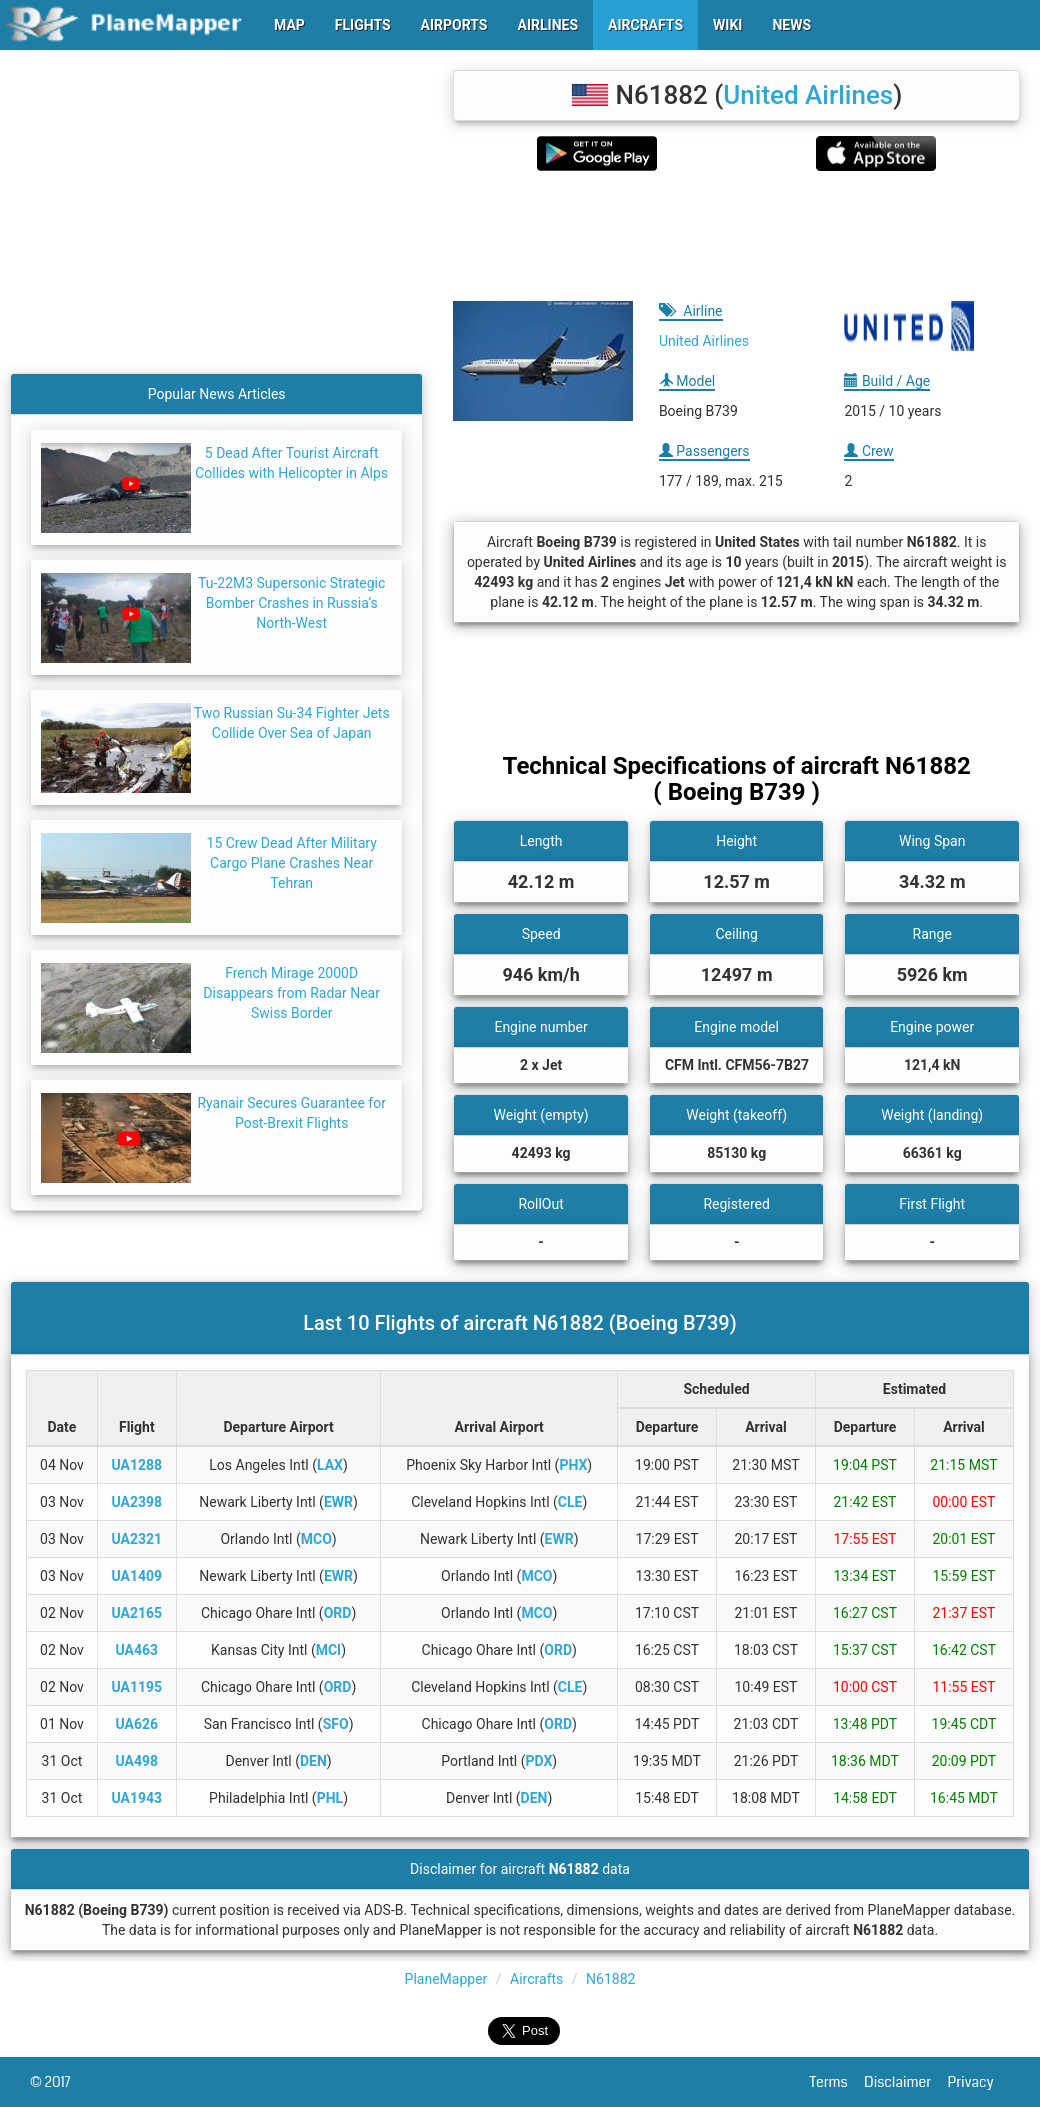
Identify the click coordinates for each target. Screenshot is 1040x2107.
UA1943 (137, 1798)
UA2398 (137, 1502)
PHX (573, 1465)
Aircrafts (536, 1979)
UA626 (137, 1724)
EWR (338, 1502)
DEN (313, 1761)
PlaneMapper (446, 1979)
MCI (329, 1650)
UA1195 (137, 1687)
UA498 (137, 1761)
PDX (539, 1761)
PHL (330, 1798)
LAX (330, 1465)
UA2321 (137, 1539)
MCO (316, 1539)
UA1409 (137, 1576)
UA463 (137, 1650)
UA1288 (137, 1465)
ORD (338, 1613)
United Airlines (808, 95)
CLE (570, 1502)
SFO (336, 1724)
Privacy (979, 2082)
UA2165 (137, 1613)
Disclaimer (905, 2082)
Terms (837, 2082)
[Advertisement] (736, 236)
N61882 (610, 1979)
